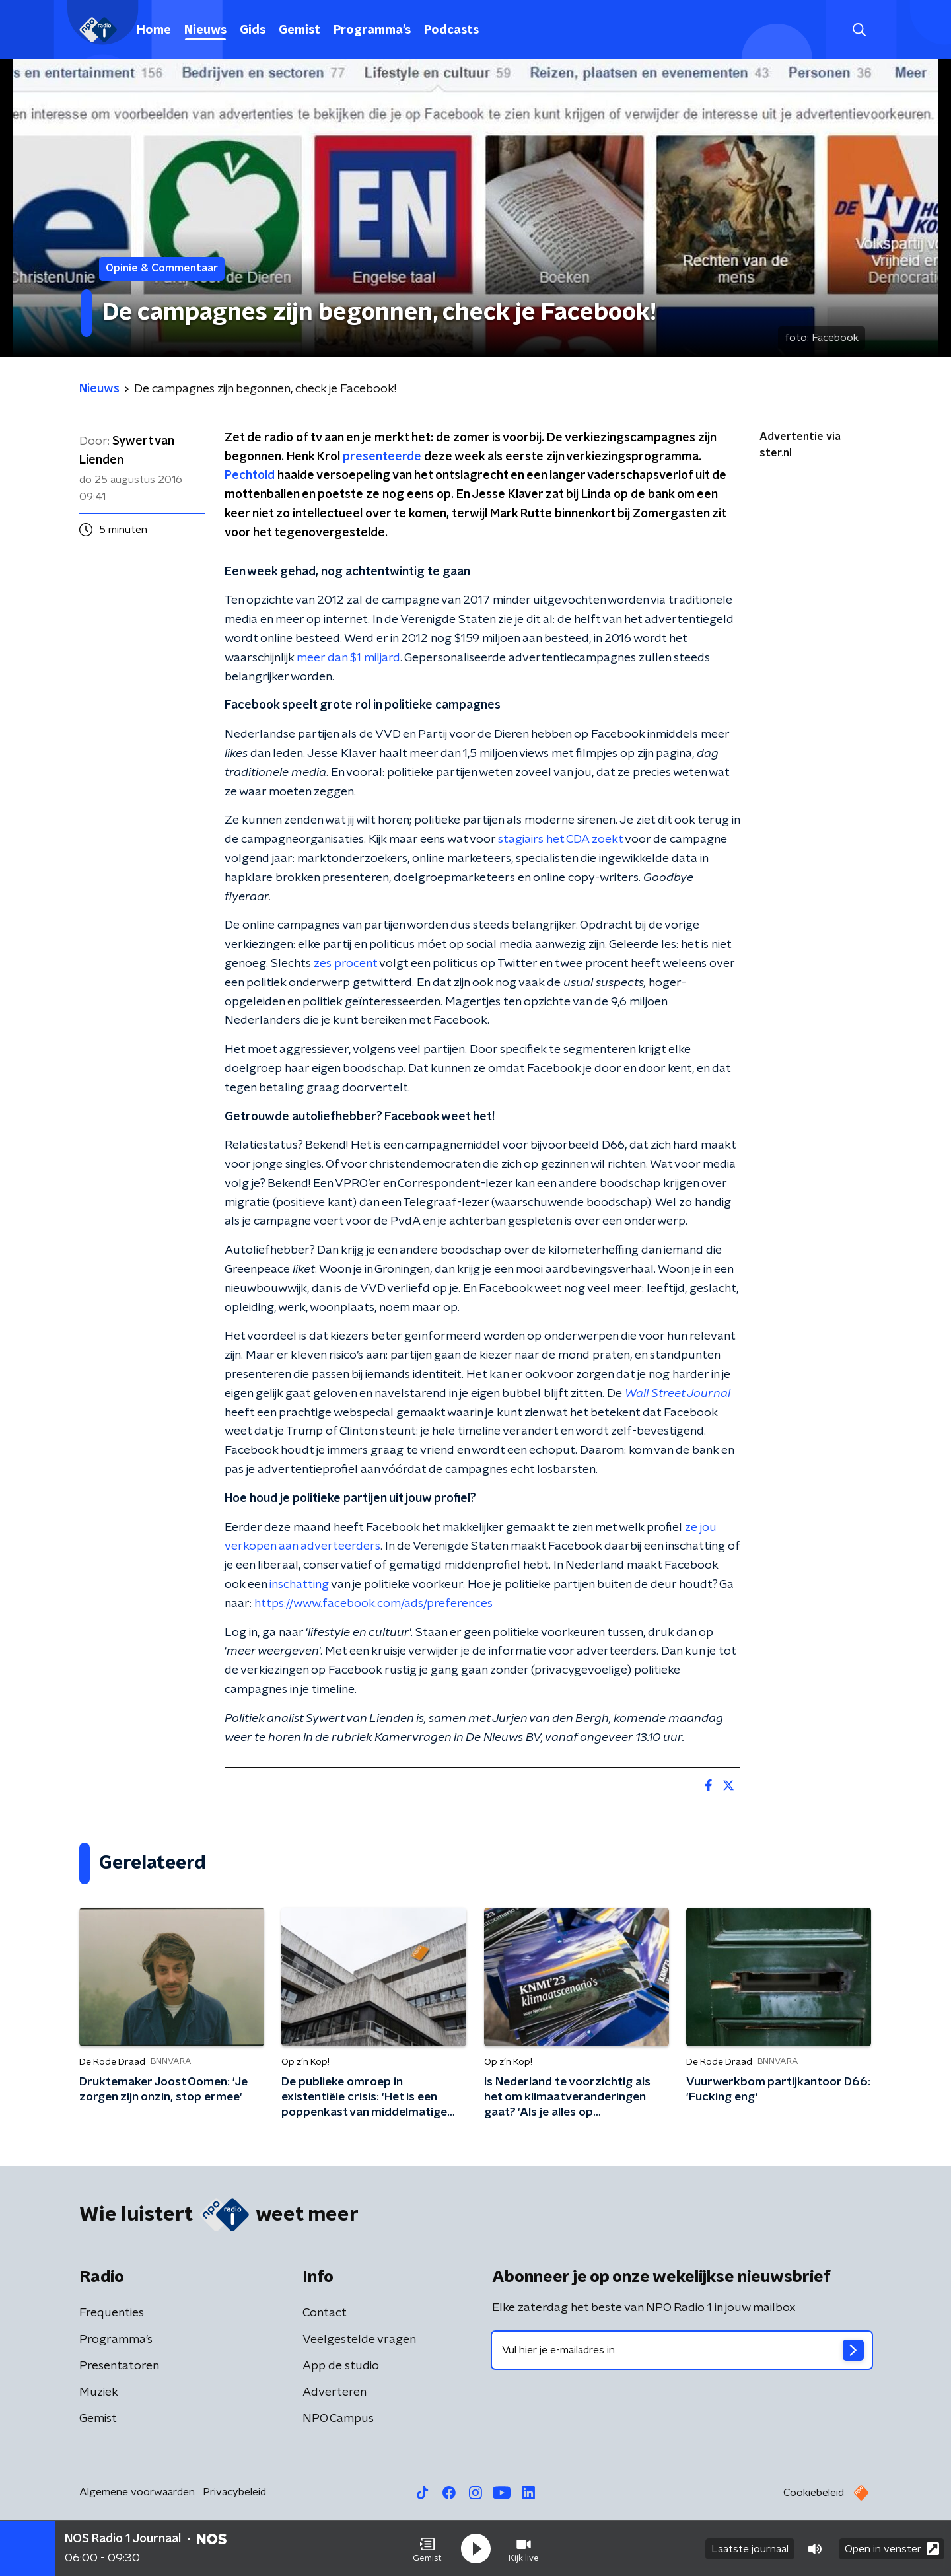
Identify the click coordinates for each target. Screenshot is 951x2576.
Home (154, 30)
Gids (252, 30)
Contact (324, 2313)
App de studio (340, 2366)
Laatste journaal (750, 2548)
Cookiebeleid (813, 2492)
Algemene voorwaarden (137, 2492)
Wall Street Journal (677, 1394)
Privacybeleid (234, 2492)
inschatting (299, 1585)
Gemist (299, 30)
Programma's (372, 30)
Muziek (98, 2392)
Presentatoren (119, 2366)
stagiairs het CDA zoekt (561, 839)
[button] (427, 2548)
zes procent (345, 964)
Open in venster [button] (892, 2548)
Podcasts (451, 30)
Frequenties (111, 2313)
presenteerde (382, 457)
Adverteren (334, 2392)
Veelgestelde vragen (359, 2339)
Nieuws (205, 30)
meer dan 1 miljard (348, 658)
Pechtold (250, 476)
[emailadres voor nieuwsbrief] (682, 2350)
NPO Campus (338, 2419)
